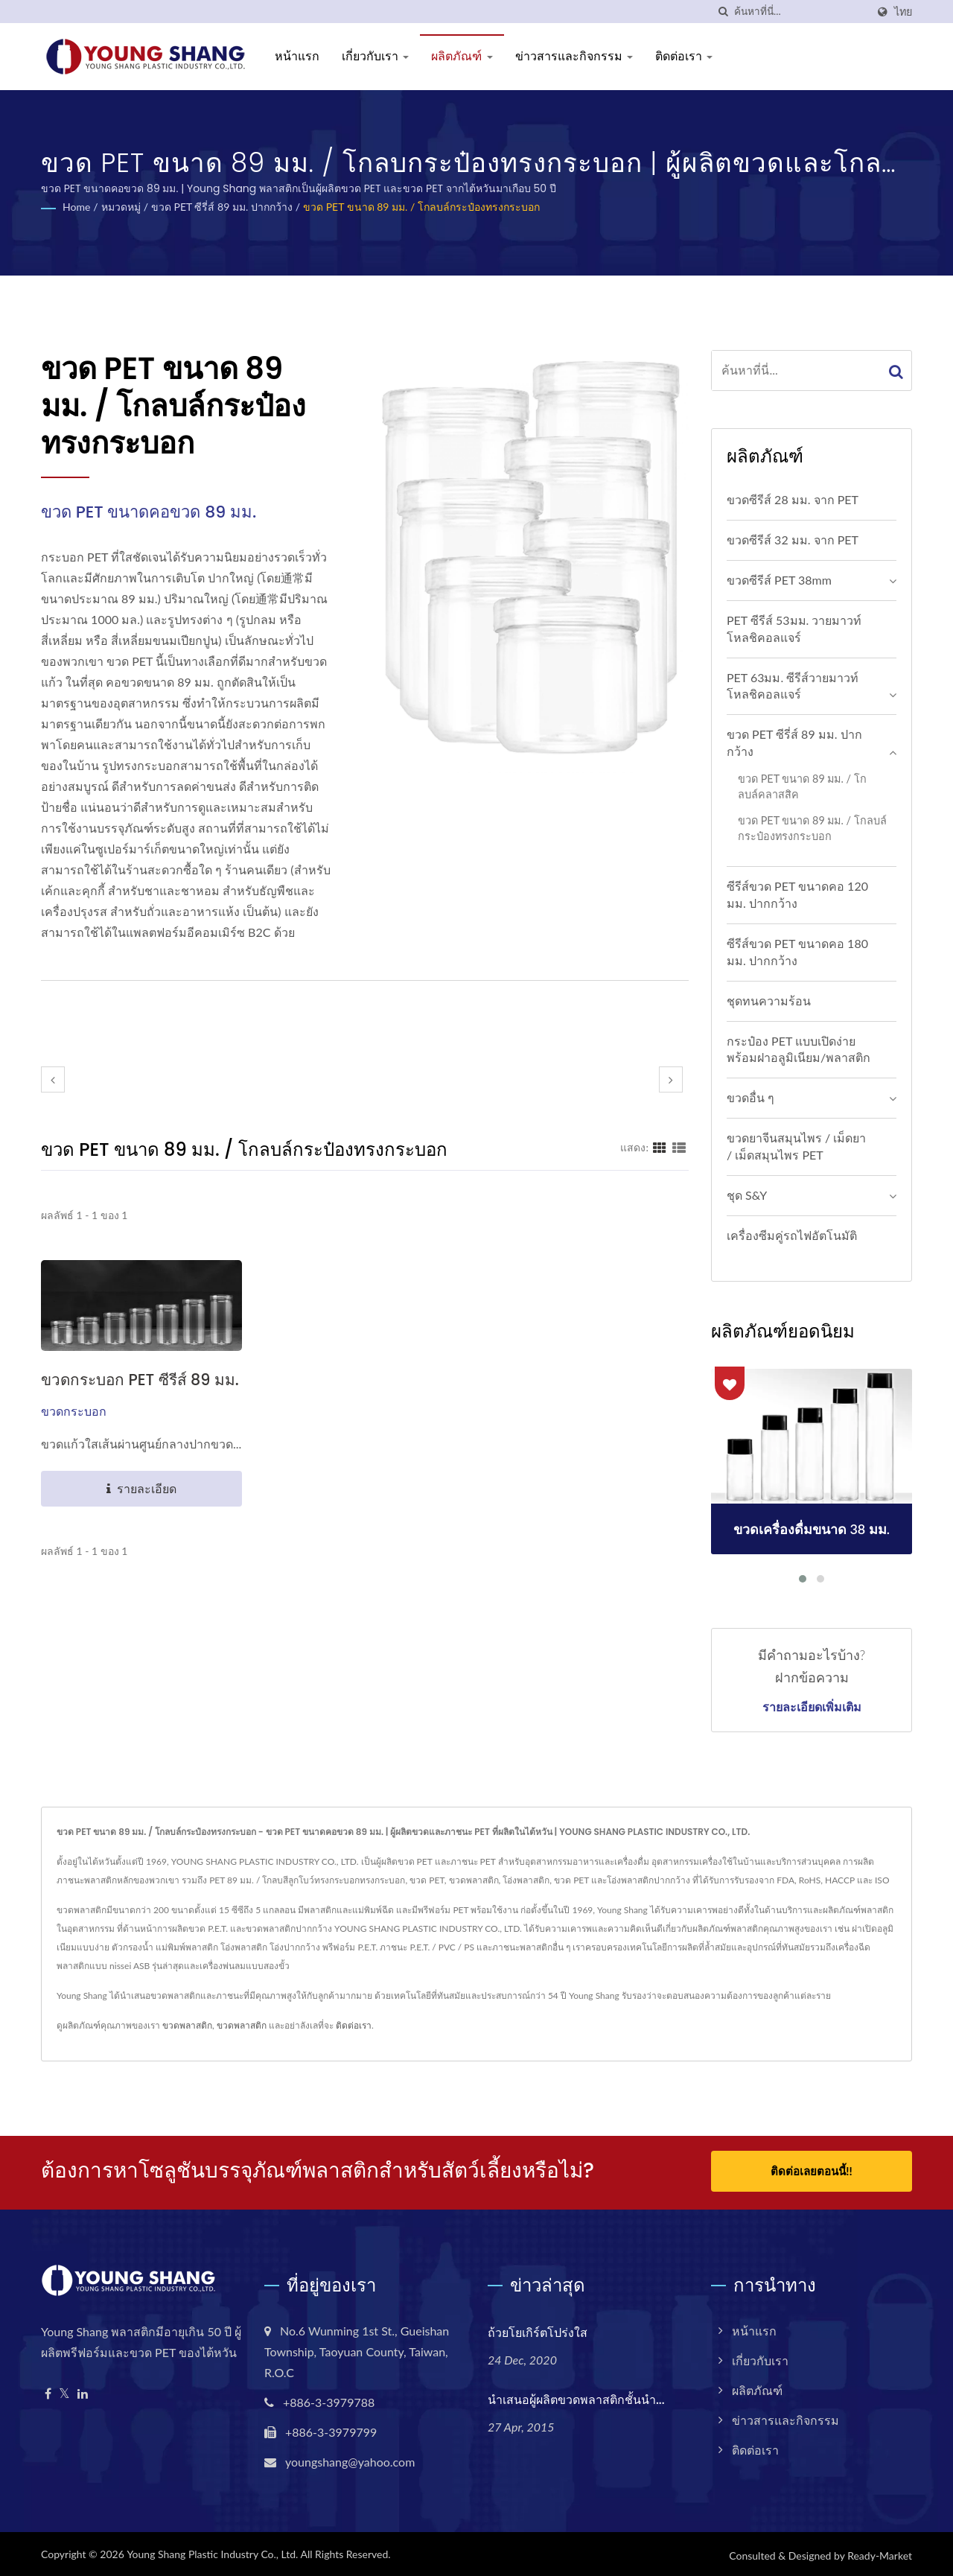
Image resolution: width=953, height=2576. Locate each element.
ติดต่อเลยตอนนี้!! (811, 2171)
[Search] (800, 11)
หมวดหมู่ (121, 206)
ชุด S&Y (747, 1195)
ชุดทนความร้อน (769, 1000)
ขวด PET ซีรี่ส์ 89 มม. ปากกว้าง (222, 206)
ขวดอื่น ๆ (750, 1097)
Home (76, 206)
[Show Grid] (659, 1147)
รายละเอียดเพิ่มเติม (811, 1707)
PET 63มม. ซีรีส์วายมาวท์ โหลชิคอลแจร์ (792, 686)
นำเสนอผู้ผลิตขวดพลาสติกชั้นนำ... (576, 2396)
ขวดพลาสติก (187, 2025)
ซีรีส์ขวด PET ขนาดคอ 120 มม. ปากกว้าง (797, 894)
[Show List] (679, 1147)
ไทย (903, 12)
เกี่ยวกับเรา (375, 56)
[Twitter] (64, 2391)
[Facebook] (48, 2391)
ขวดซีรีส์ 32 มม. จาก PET (792, 539)
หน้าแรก (297, 56)
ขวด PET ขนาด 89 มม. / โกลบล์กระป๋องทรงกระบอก (421, 206)
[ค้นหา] (723, 11)
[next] (671, 1079)
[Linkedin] (82, 2391)
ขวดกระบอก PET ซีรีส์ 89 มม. (141, 1379)
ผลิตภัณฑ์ (461, 56)
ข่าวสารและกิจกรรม (574, 56)
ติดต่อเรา (684, 56)
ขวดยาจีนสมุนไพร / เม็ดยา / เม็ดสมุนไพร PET (796, 1146)
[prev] (53, 1079)
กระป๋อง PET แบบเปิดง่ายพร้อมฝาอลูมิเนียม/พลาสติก (798, 1049)
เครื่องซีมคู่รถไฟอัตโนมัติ (792, 1235)
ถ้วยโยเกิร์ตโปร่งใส (537, 2329)
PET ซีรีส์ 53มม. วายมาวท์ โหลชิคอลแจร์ (794, 628)
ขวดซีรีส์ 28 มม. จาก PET (792, 499)
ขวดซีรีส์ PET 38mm (779, 580)
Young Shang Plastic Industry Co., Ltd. (212, 2551)
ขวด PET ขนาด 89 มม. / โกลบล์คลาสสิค (802, 786)
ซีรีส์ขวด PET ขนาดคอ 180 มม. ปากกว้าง (797, 951)
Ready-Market (879, 2552)
